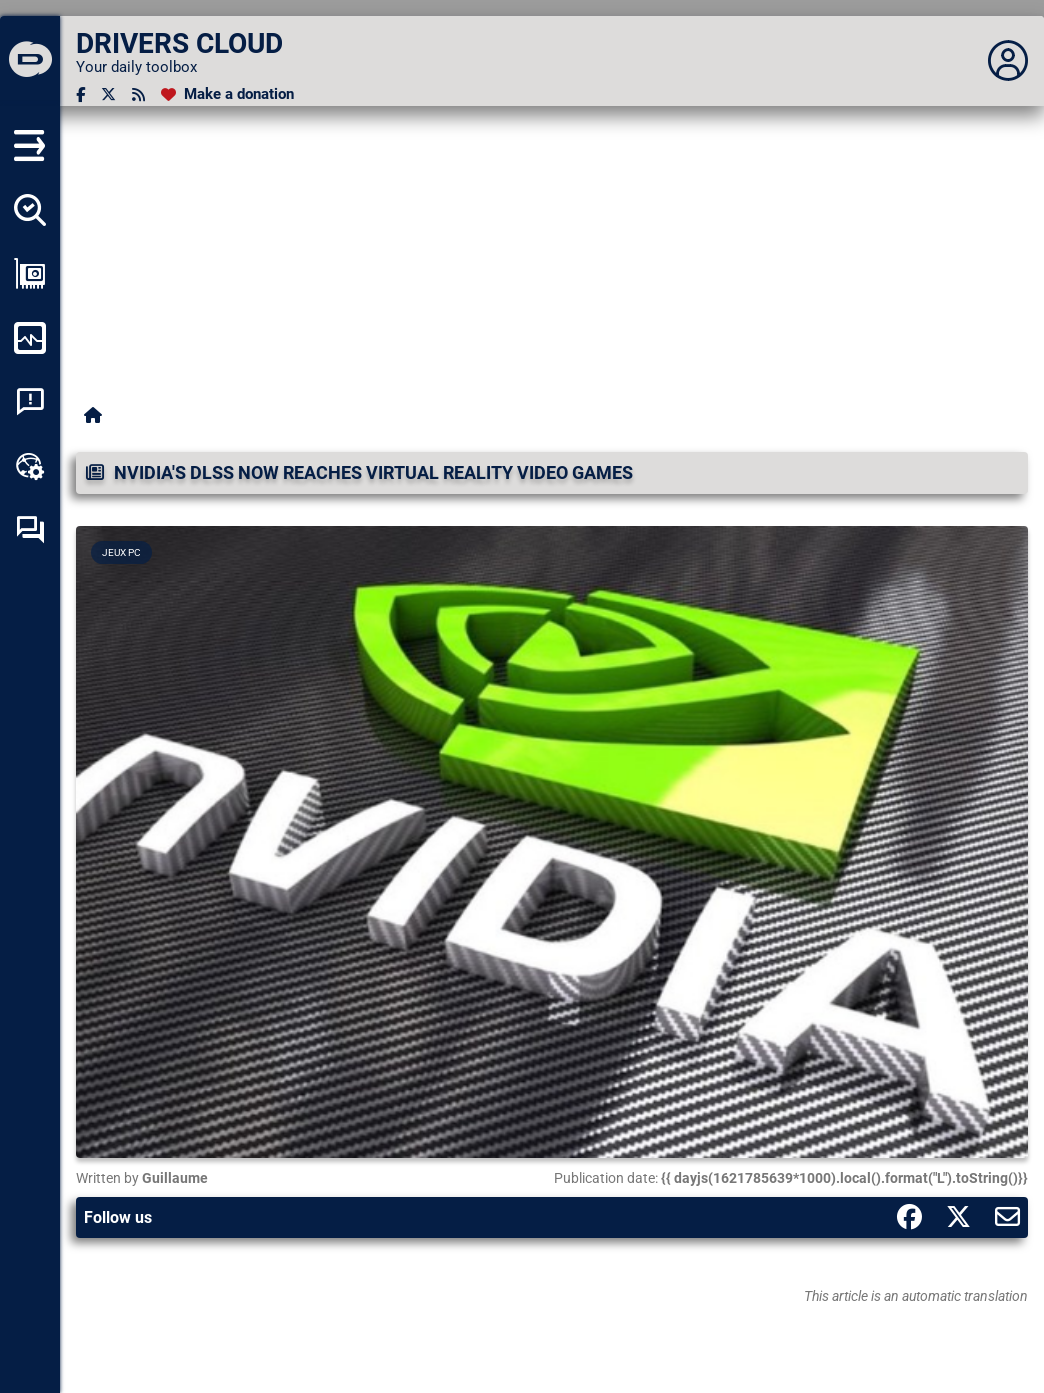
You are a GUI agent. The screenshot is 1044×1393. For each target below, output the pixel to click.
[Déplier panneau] (1008, 61)
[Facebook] (80, 94)
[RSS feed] (138, 94)
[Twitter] (108, 94)
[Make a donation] (227, 94)
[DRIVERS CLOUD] (30, 61)
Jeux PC (121, 552)
